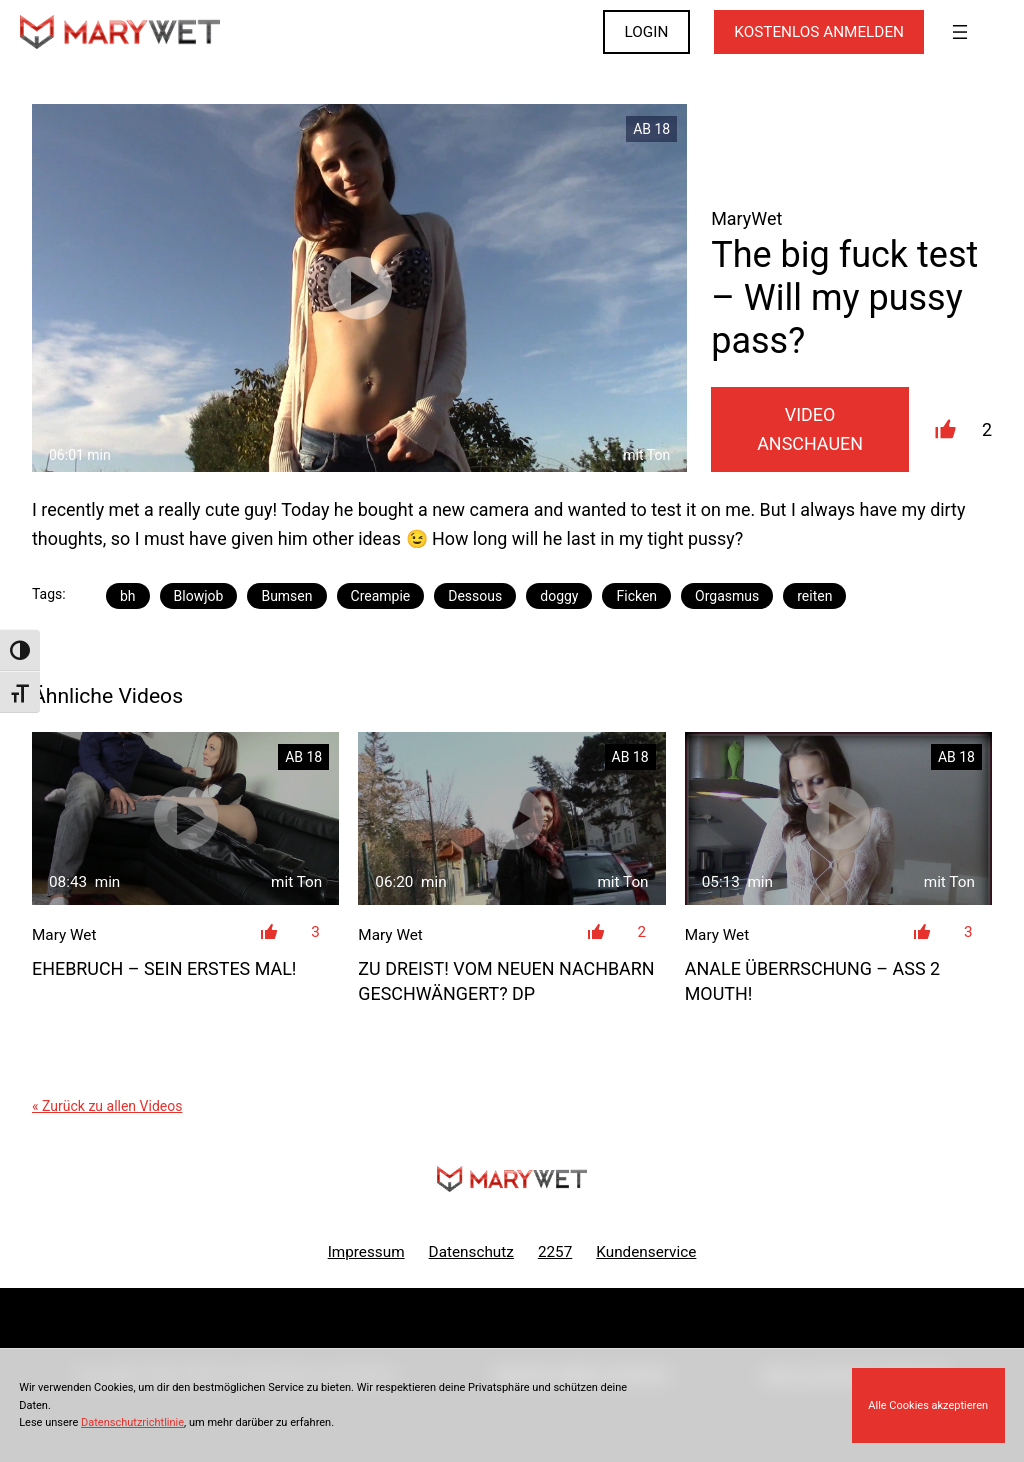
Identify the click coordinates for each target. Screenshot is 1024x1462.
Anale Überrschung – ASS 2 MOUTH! (812, 981)
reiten (814, 596)
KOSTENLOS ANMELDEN (819, 32)
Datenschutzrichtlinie (132, 1422)
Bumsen (286, 596)
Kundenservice (646, 1252)
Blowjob (199, 596)
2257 (555, 1252)
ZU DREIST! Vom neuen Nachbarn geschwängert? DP (506, 981)
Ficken (636, 596)
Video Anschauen (810, 429)
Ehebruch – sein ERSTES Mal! (164, 968)
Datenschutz (471, 1252)
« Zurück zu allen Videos (107, 1106)
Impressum (366, 1252)
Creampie (381, 596)
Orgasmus (727, 596)
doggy (559, 596)
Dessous (475, 596)
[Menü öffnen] (960, 32)
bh (128, 596)
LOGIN (647, 32)
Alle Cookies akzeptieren (928, 1405)
